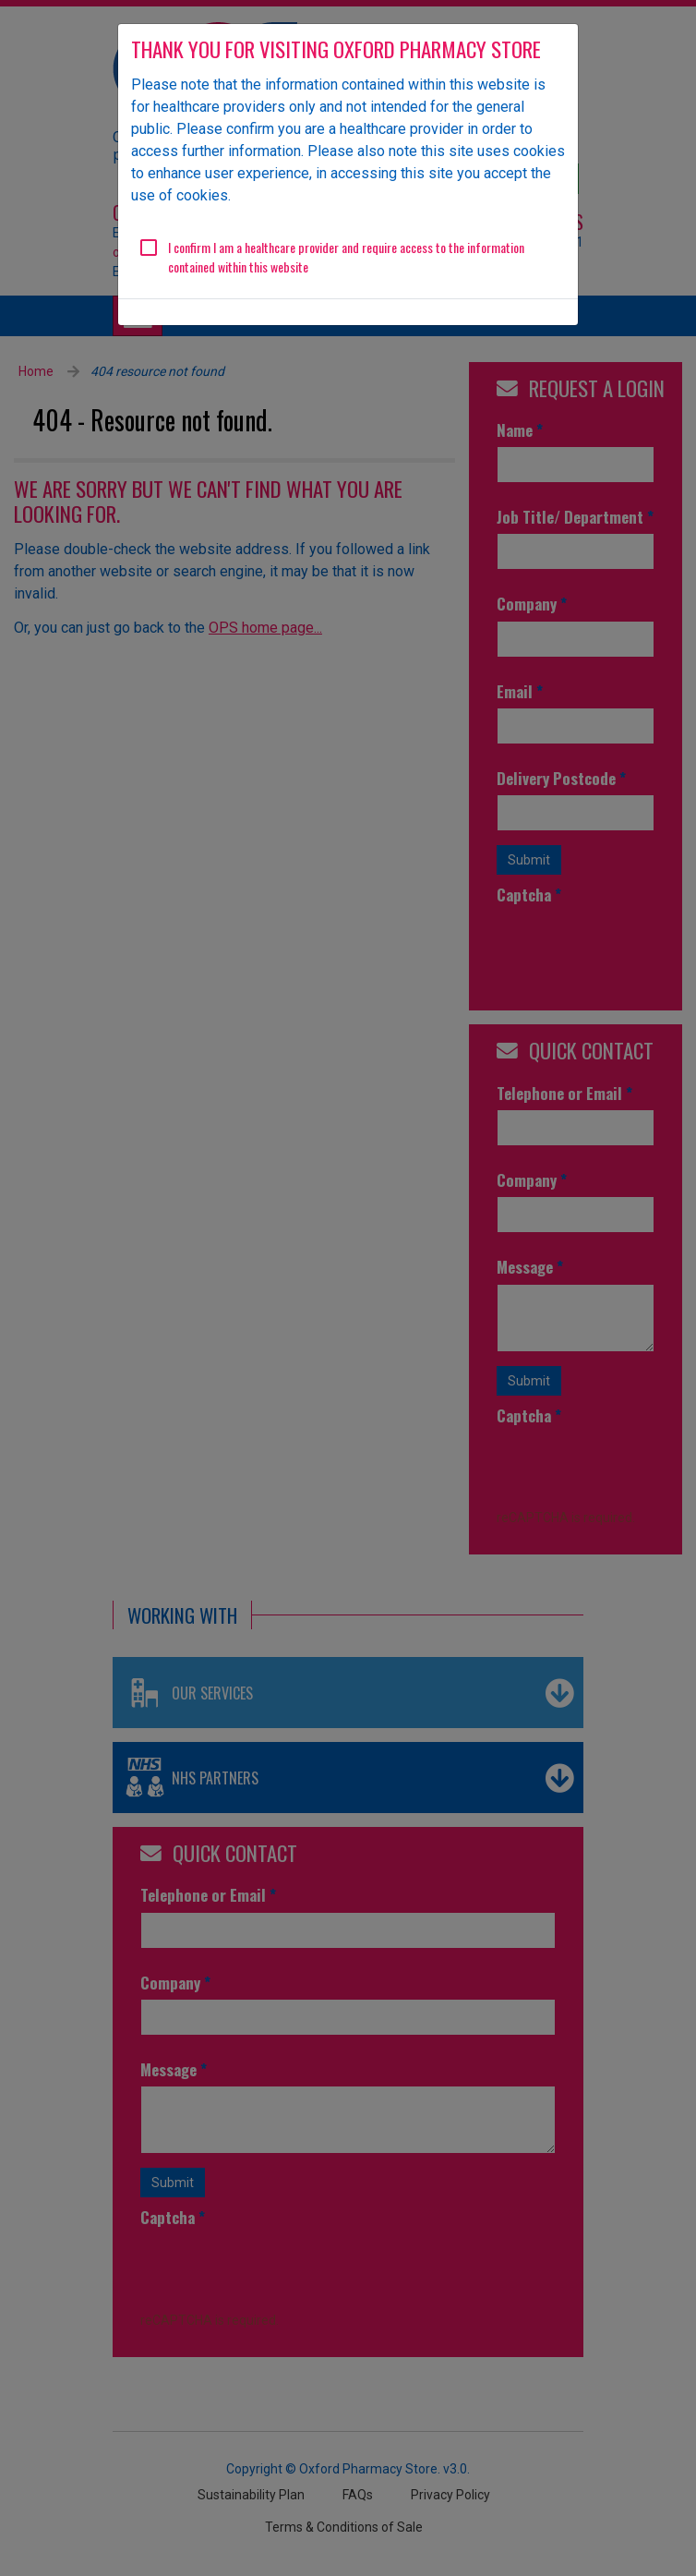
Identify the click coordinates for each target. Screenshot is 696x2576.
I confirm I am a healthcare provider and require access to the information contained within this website (346, 256)
